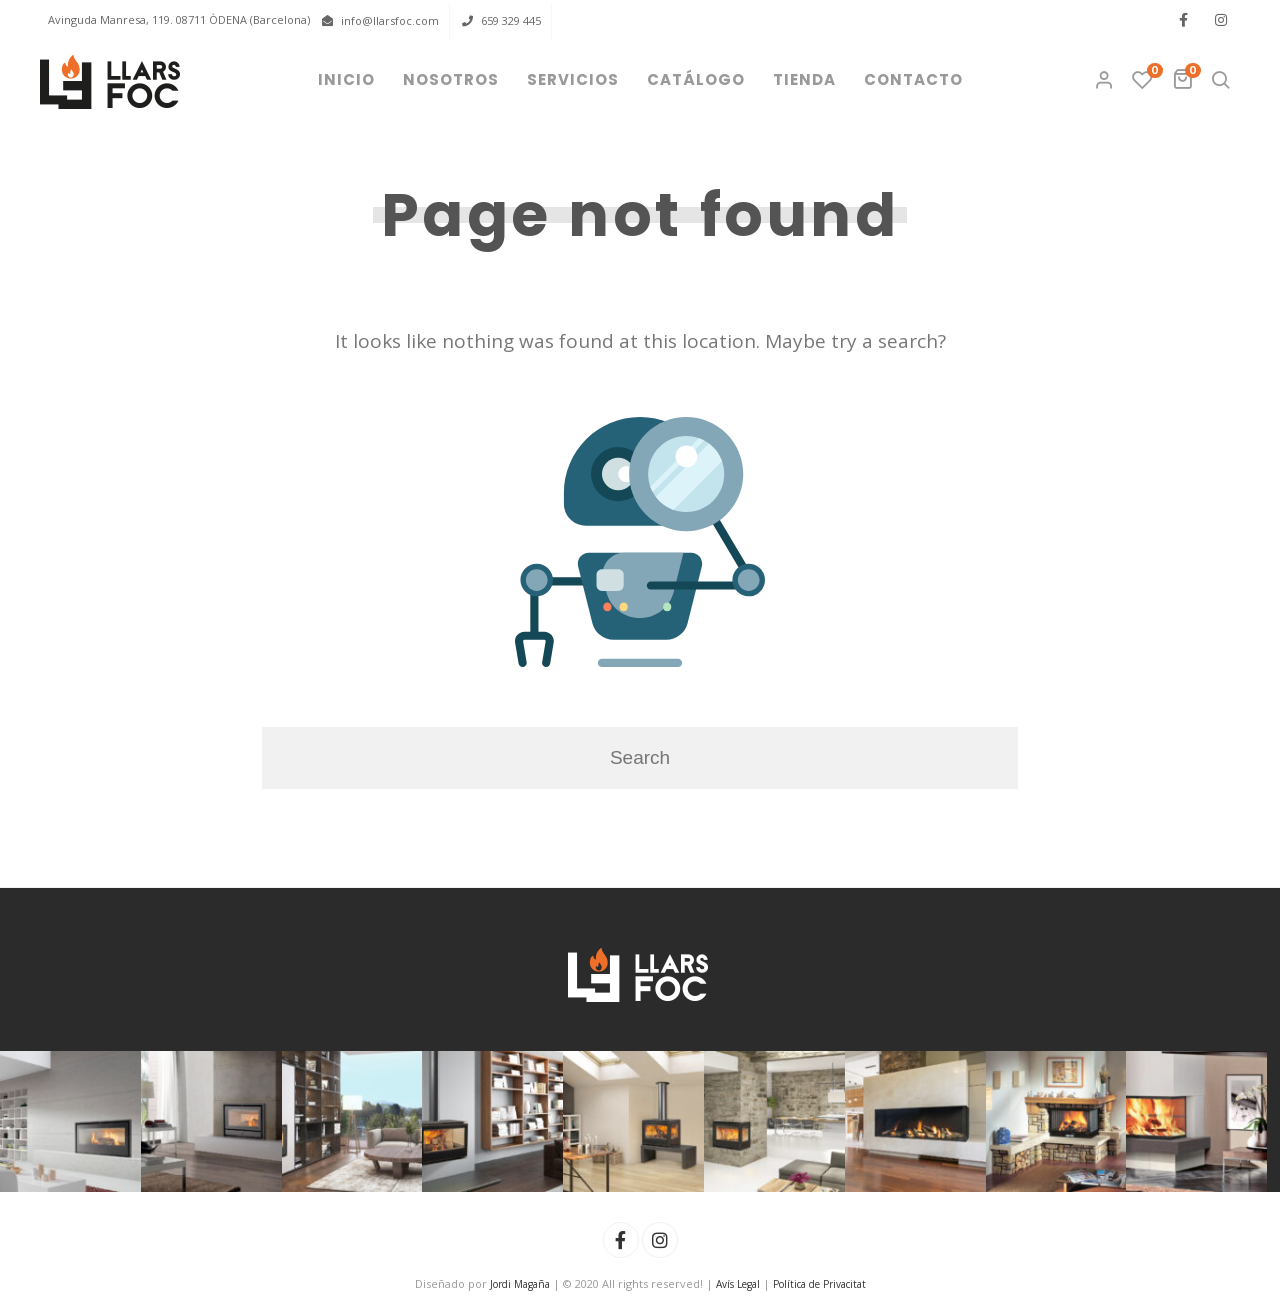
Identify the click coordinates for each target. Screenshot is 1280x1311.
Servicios (573, 79)
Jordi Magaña (520, 1284)
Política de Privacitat (819, 1284)
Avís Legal (738, 1284)
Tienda (804, 79)
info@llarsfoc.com (390, 20)
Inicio (346, 79)
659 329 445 (511, 20)
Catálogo (696, 79)
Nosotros (451, 79)
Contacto (913, 79)
